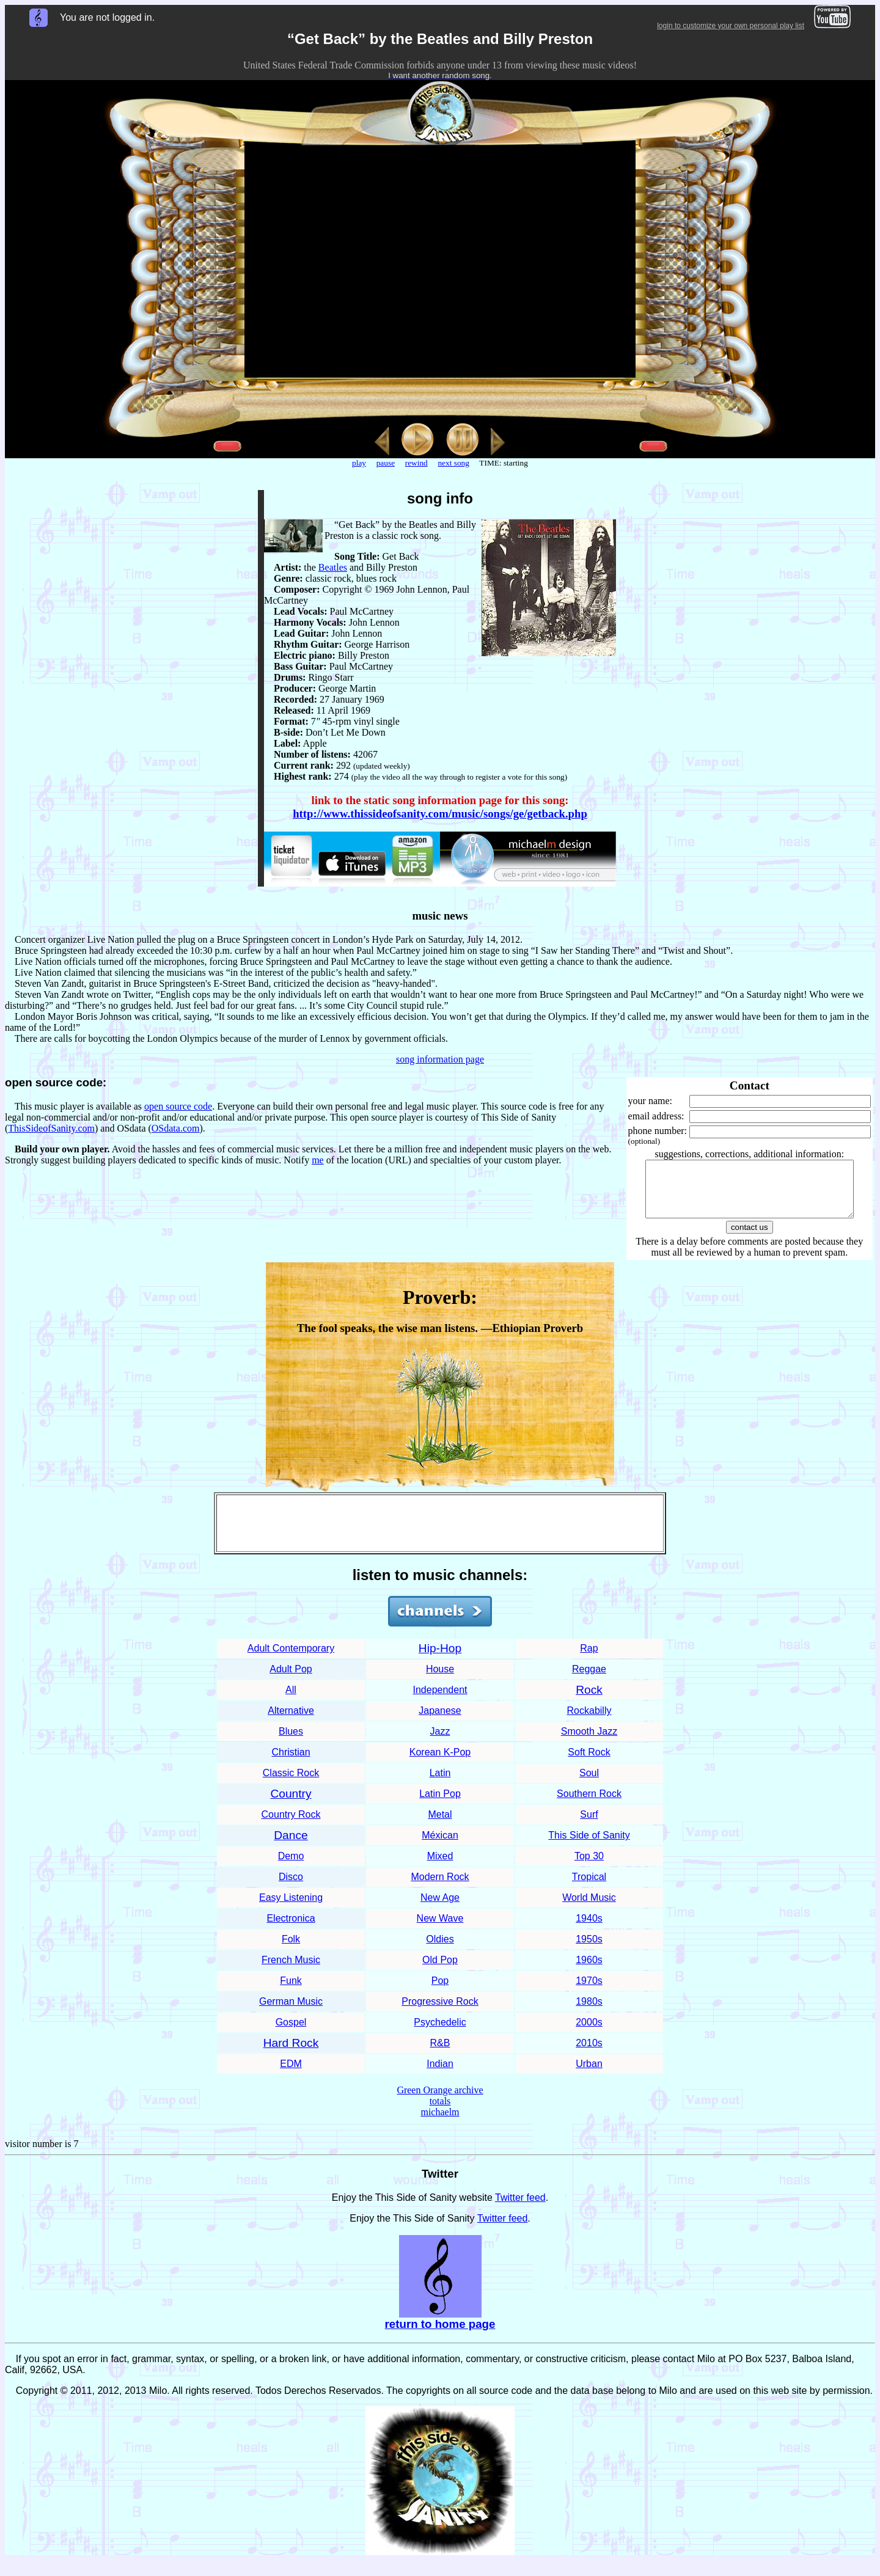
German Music (291, 2012)
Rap (589, 1659)
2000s (589, 2033)
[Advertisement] (440, 1534)
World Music (589, 1908)
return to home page (440, 2335)
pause (385, 462)
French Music (291, 1971)
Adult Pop (291, 1680)
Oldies (439, 1950)
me (318, 1160)
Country (290, 1804)
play (359, 462)
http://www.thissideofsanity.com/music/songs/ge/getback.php (440, 813)
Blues (291, 1742)
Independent (440, 1701)
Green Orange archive (440, 2101)
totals (440, 2112)
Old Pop (440, 1971)
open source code (178, 1106)
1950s (589, 1950)
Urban (589, 2074)
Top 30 (589, 1867)
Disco (291, 1888)
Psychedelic (440, 2033)
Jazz (440, 1742)
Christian (290, 1763)
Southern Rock (589, 1804)
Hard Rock (291, 2053)
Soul (589, 1784)
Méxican (440, 1846)
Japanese (440, 1721)
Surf (589, 1825)
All (290, 1701)
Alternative (291, 1721)
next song (453, 462)
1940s (589, 1929)
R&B (440, 2054)
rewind (416, 462)
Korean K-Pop (440, 1763)
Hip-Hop (440, 1659)
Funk (291, 1991)
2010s (589, 2054)
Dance (290, 1846)
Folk (291, 1950)
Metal (440, 1825)
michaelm (439, 2123)
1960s (589, 1971)
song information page (440, 1059)
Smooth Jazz (589, 1742)
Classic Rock (291, 1784)
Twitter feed (520, 2208)
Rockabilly (589, 1721)
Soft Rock (589, 1763)
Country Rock (291, 1825)
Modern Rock (440, 1888)
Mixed (440, 1867)
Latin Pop (440, 1804)
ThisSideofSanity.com (51, 1128)
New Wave (440, 1929)
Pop (440, 1991)
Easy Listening (291, 1908)
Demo (291, 1867)
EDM (291, 2074)
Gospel (291, 2033)
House (440, 1680)
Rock (589, 1700)
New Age (440, 1908)
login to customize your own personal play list (730, 25)
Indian (440, 2074)
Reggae (589, 1680)
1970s (589, 1991)
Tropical (589, 1888)
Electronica (290, 1929)
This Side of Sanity (588, 1846)
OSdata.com (176, 1128)
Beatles (332, 567)
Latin (440, 1784)
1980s (589, 2012)
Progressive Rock (440, 2012)
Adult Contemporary (291, 1659)
